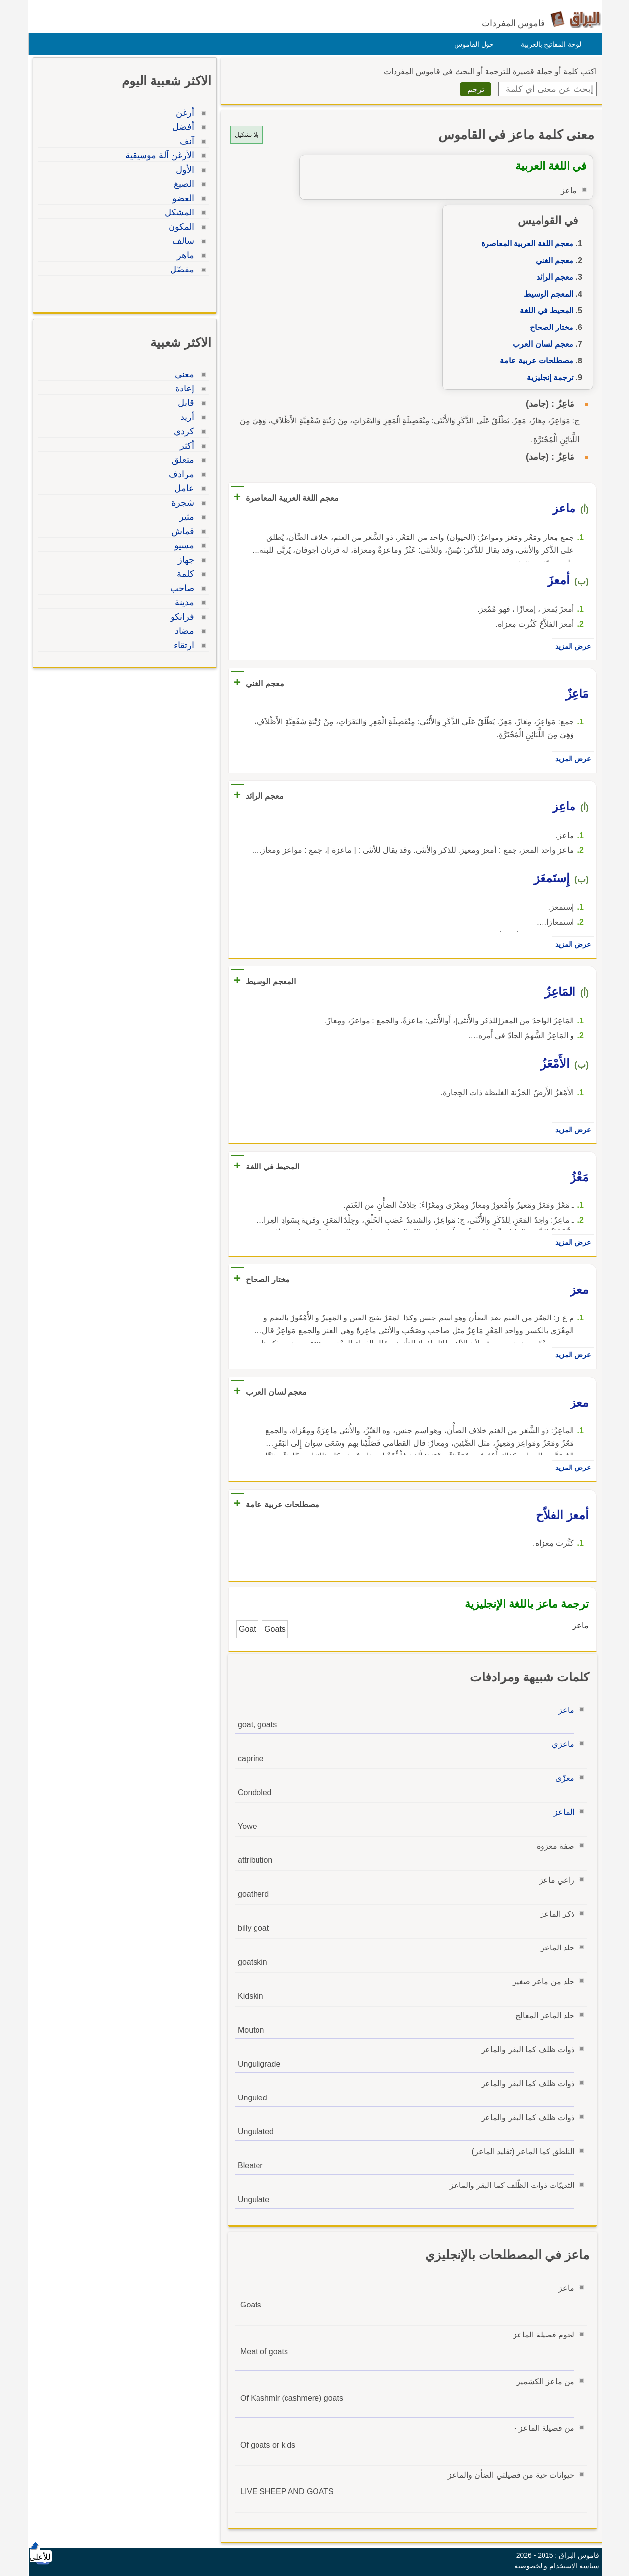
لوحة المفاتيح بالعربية (548, 44)
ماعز (564, 1710)
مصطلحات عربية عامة (534, 361)
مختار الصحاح (549, 327)
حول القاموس (471, 44)
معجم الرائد (552, 277)
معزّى (562, 1778)
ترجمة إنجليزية (547, 377)
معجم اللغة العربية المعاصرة (525, 244)
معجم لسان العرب (540, 344)
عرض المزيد (570, 646)
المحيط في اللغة (544, 310)
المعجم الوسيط (546, 294)
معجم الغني (552, 260)
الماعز (561, 1812)
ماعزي (560, 1744)
